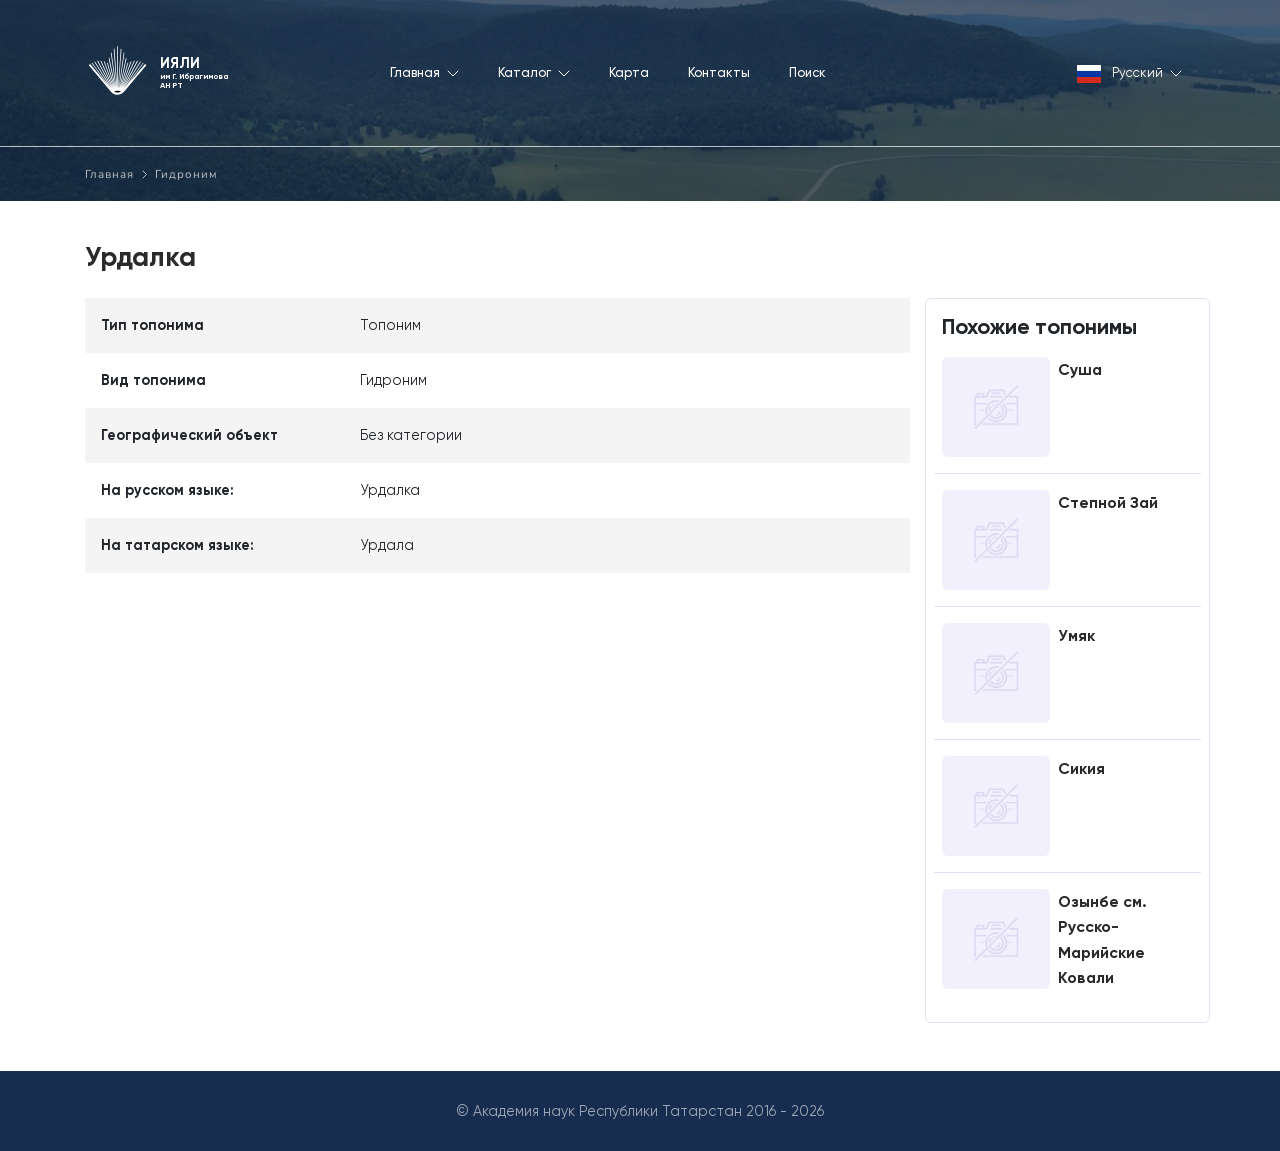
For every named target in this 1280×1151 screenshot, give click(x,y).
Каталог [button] (534, 72)
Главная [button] (424, 72)
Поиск (807, 72)
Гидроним (186, 174)
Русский (1129, 74)
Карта (629, 72)
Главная (109, 174)
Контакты (719, 72)
